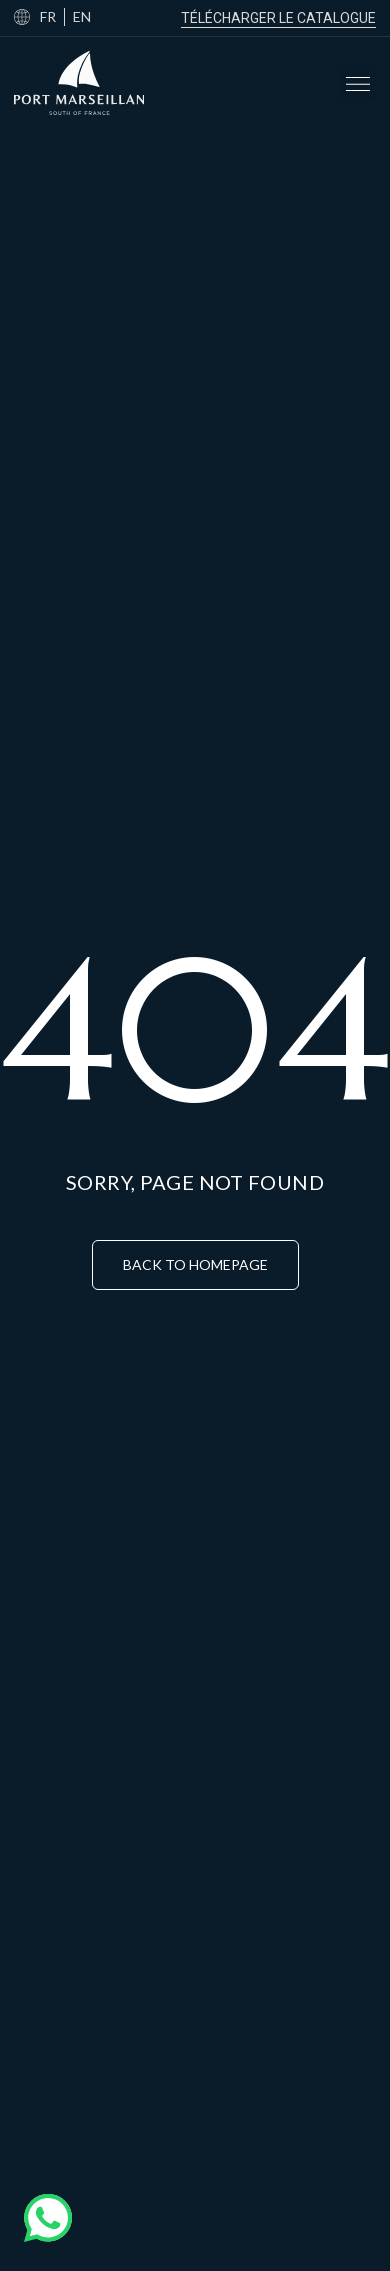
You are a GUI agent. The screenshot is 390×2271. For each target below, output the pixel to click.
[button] (358, 83)
